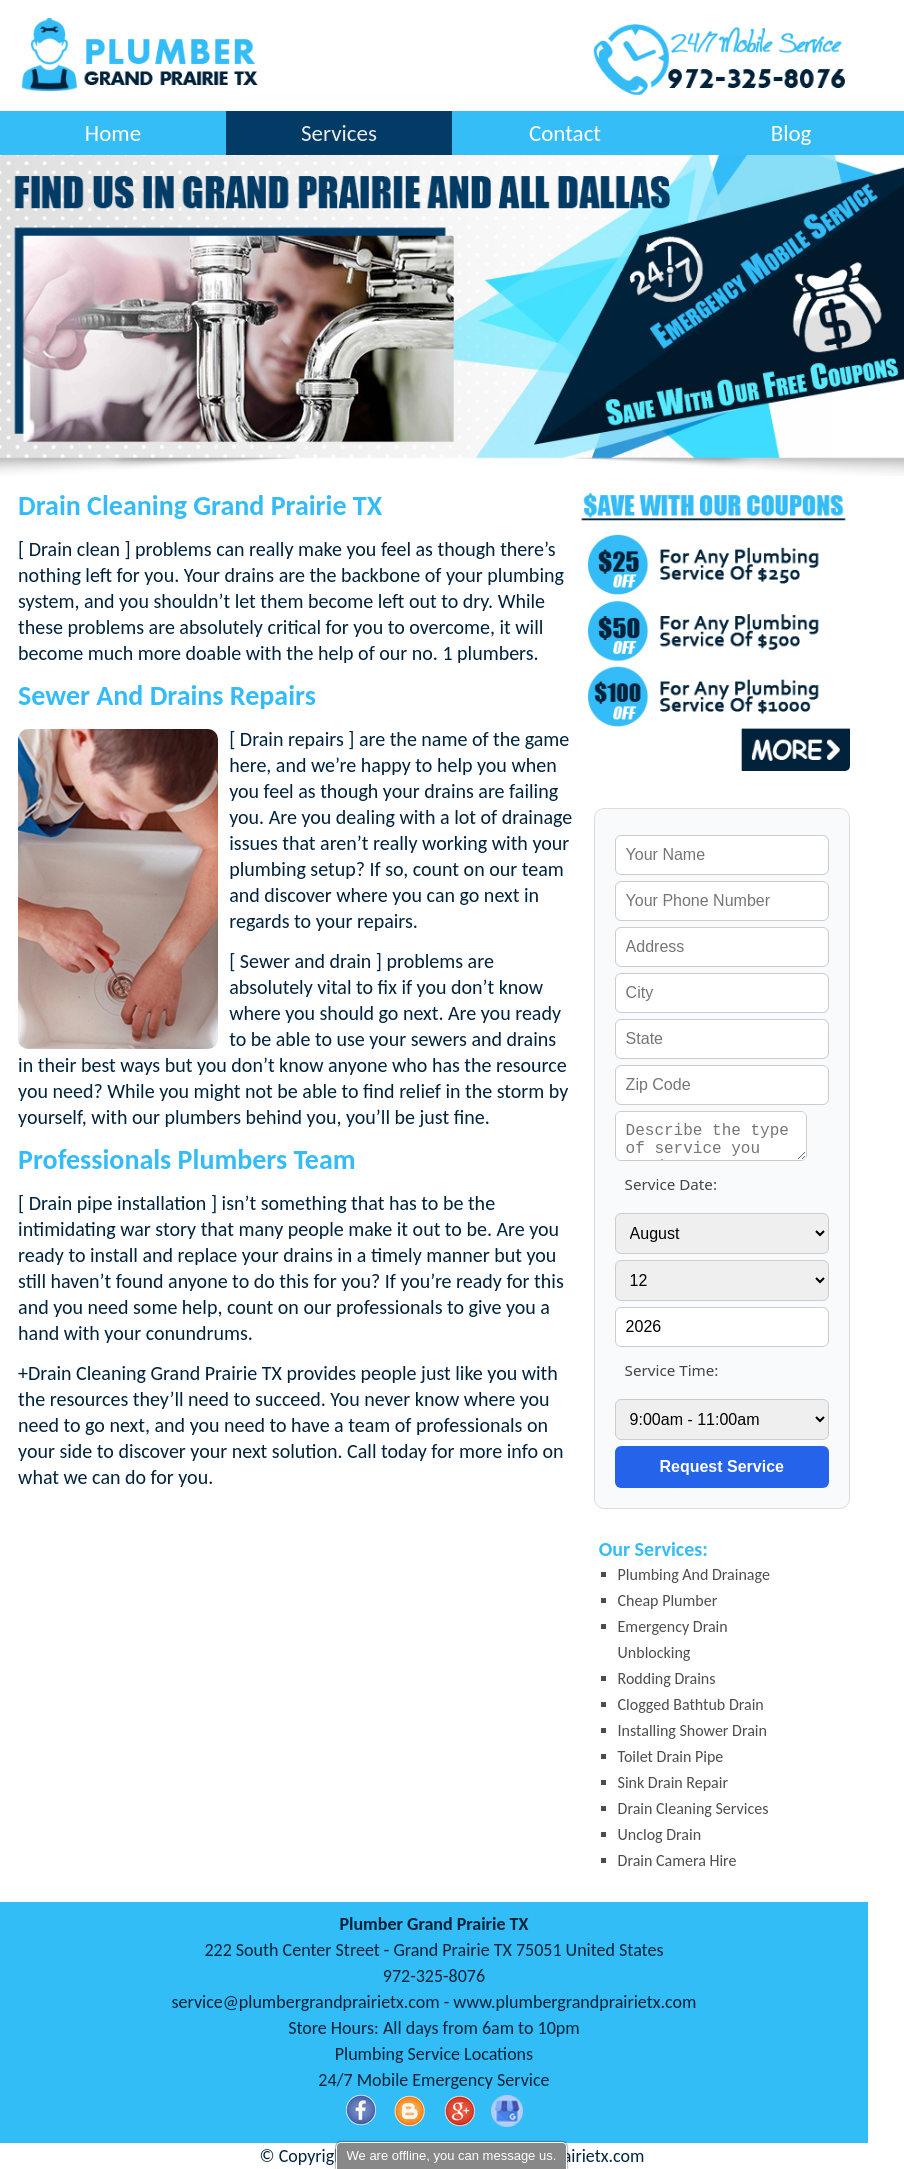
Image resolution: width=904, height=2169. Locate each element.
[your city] (722, 993)
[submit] (722, 1467)
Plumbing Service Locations (434, 2054)
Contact (565, 133)
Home (113, 133)
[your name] (722, 855)
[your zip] (722, 1085)
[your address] (722, 947)
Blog (791, 133)
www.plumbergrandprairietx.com (574, 2002)
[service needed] (711, 1136)
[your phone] (722, 901)
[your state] (722, 1039)
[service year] (722, 1327)
